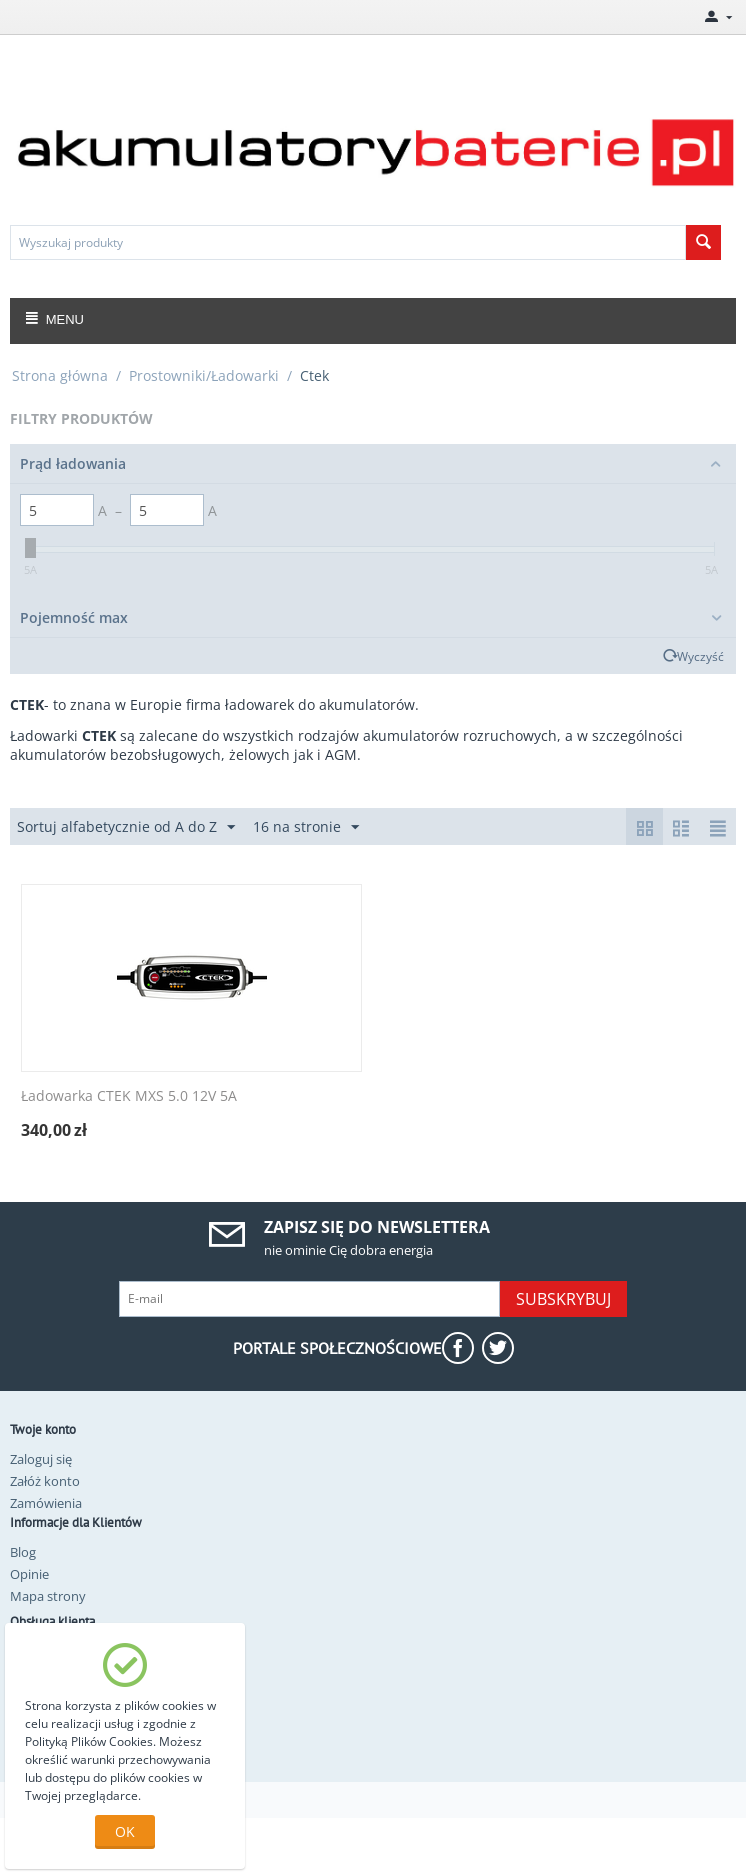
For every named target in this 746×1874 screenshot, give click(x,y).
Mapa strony (48, 1596)
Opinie (29, 1574)
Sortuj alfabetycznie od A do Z (126, 827)
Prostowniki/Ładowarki (204, 375)
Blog (23, 1552)
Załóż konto (45, 1481)
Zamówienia (46, 1503)
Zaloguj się (41, 1459)
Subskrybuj (563, 1299)
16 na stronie (306, 827)
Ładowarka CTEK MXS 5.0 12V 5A (129, 1096)
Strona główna (60, 375)
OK (125, 1831)
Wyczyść (700, 656)
